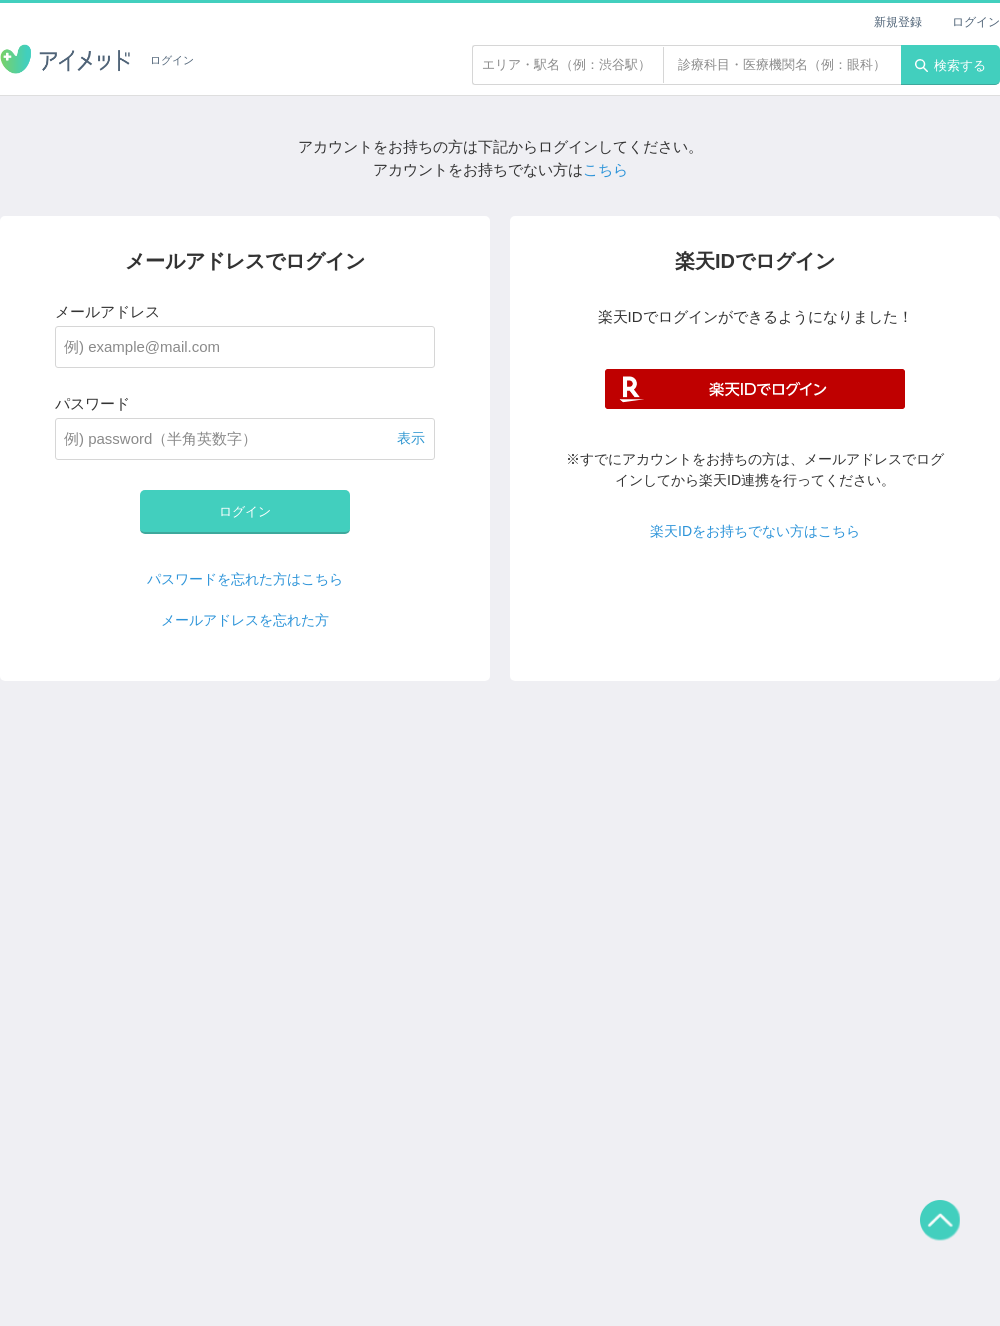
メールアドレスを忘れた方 (245, 620)
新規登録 (898, 22)
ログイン (976, 22)
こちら (605, 169)
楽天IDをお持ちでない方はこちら (755, 531)
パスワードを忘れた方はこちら (245, 579)
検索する (950, 65)
